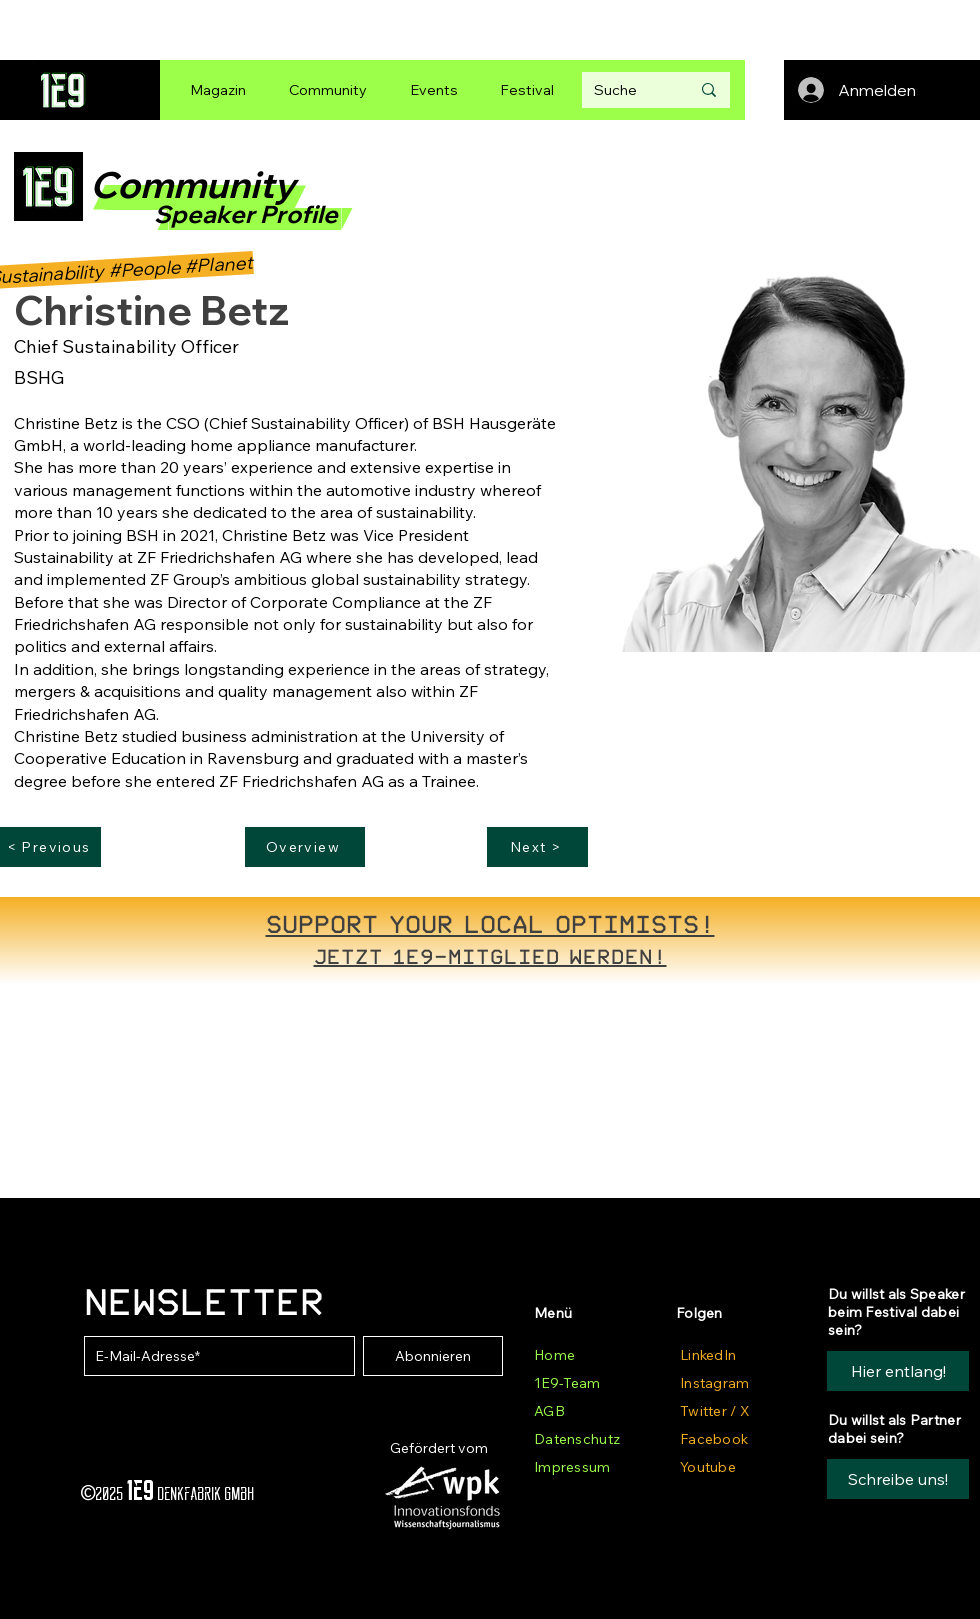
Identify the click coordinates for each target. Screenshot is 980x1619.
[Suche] (627, 90)
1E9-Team (567, 1383)
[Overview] (305, 847)
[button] (898, 1479)
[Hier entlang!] (898, 1371)
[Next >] (537, 847)
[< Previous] (50, 847)
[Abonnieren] (433, 1356)
